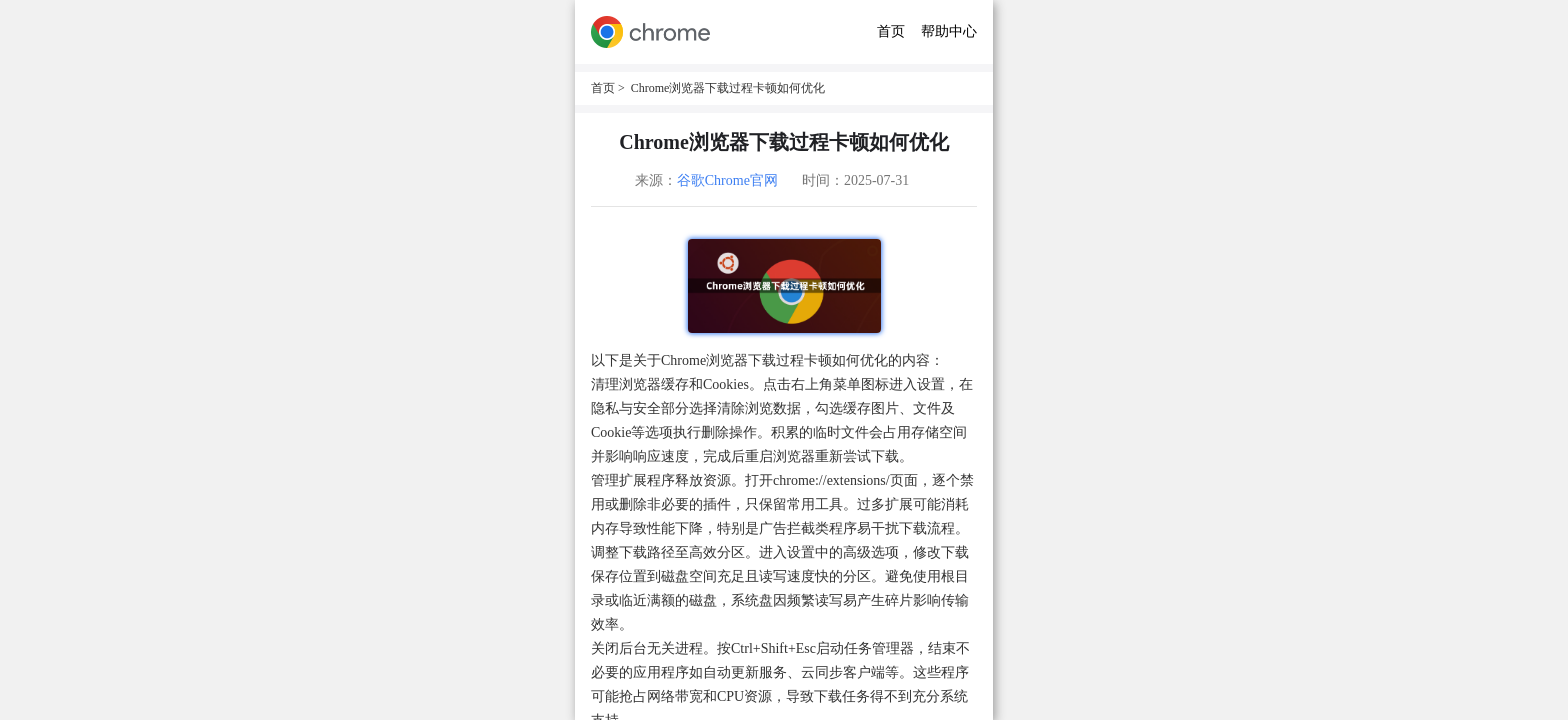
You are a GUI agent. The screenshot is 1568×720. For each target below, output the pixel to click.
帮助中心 (949, 31)
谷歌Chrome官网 (727, 180)
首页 (891, 31)
